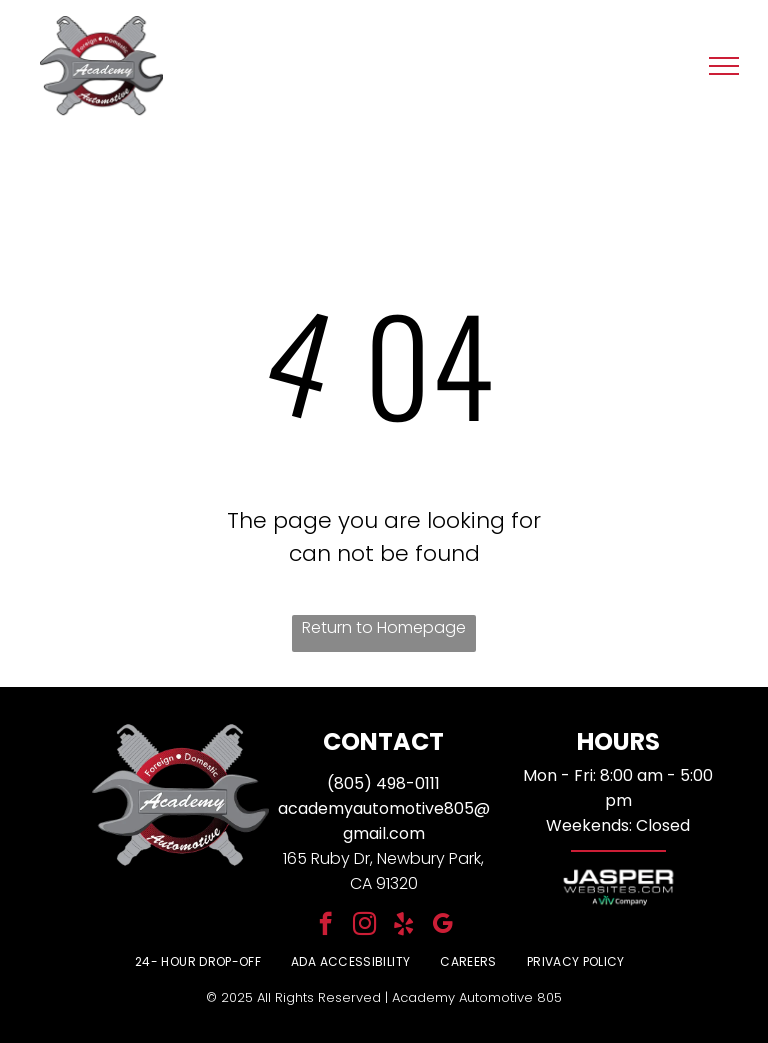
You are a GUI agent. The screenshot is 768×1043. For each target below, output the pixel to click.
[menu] (724, 66)
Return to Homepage (384, 627)
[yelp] (403, 926)
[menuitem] (198, 962)
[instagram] (364, 926)
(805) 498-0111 (383, 783)
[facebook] (325, 926)
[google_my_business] (442, 926)
